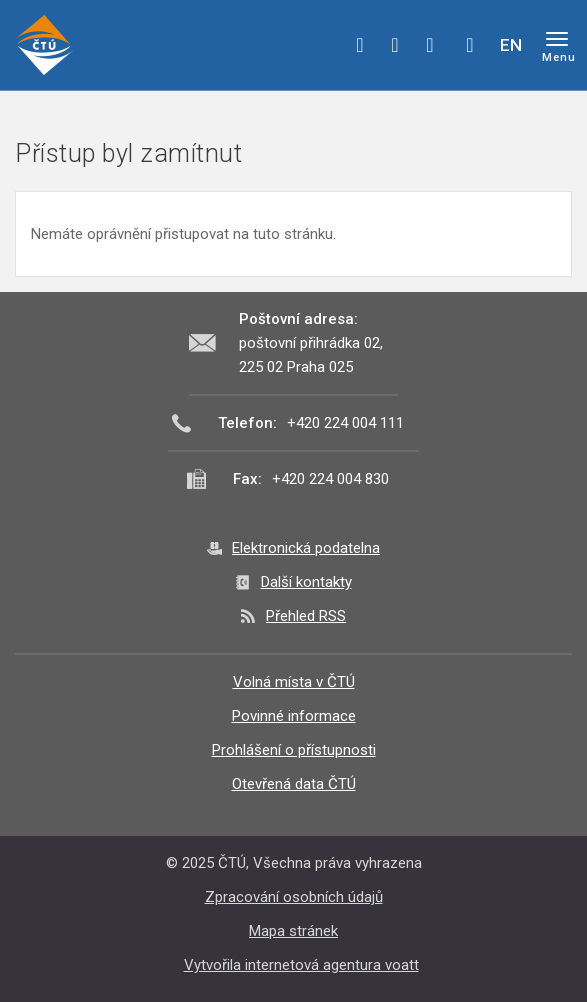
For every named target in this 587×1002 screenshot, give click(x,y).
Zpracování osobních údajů (294, 897)
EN (511, 45)
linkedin (430, 45)
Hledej (470, 45)
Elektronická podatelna (306, 548)
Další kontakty (306, 582)
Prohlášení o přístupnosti (294, 750)
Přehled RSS (306, 616)
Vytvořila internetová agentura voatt (301, 965)
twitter (395, 45)
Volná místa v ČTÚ (294, 682)
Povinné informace (294, 716)
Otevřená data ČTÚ (294, 784)
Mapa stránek (293, 931)
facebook (360, 45)
